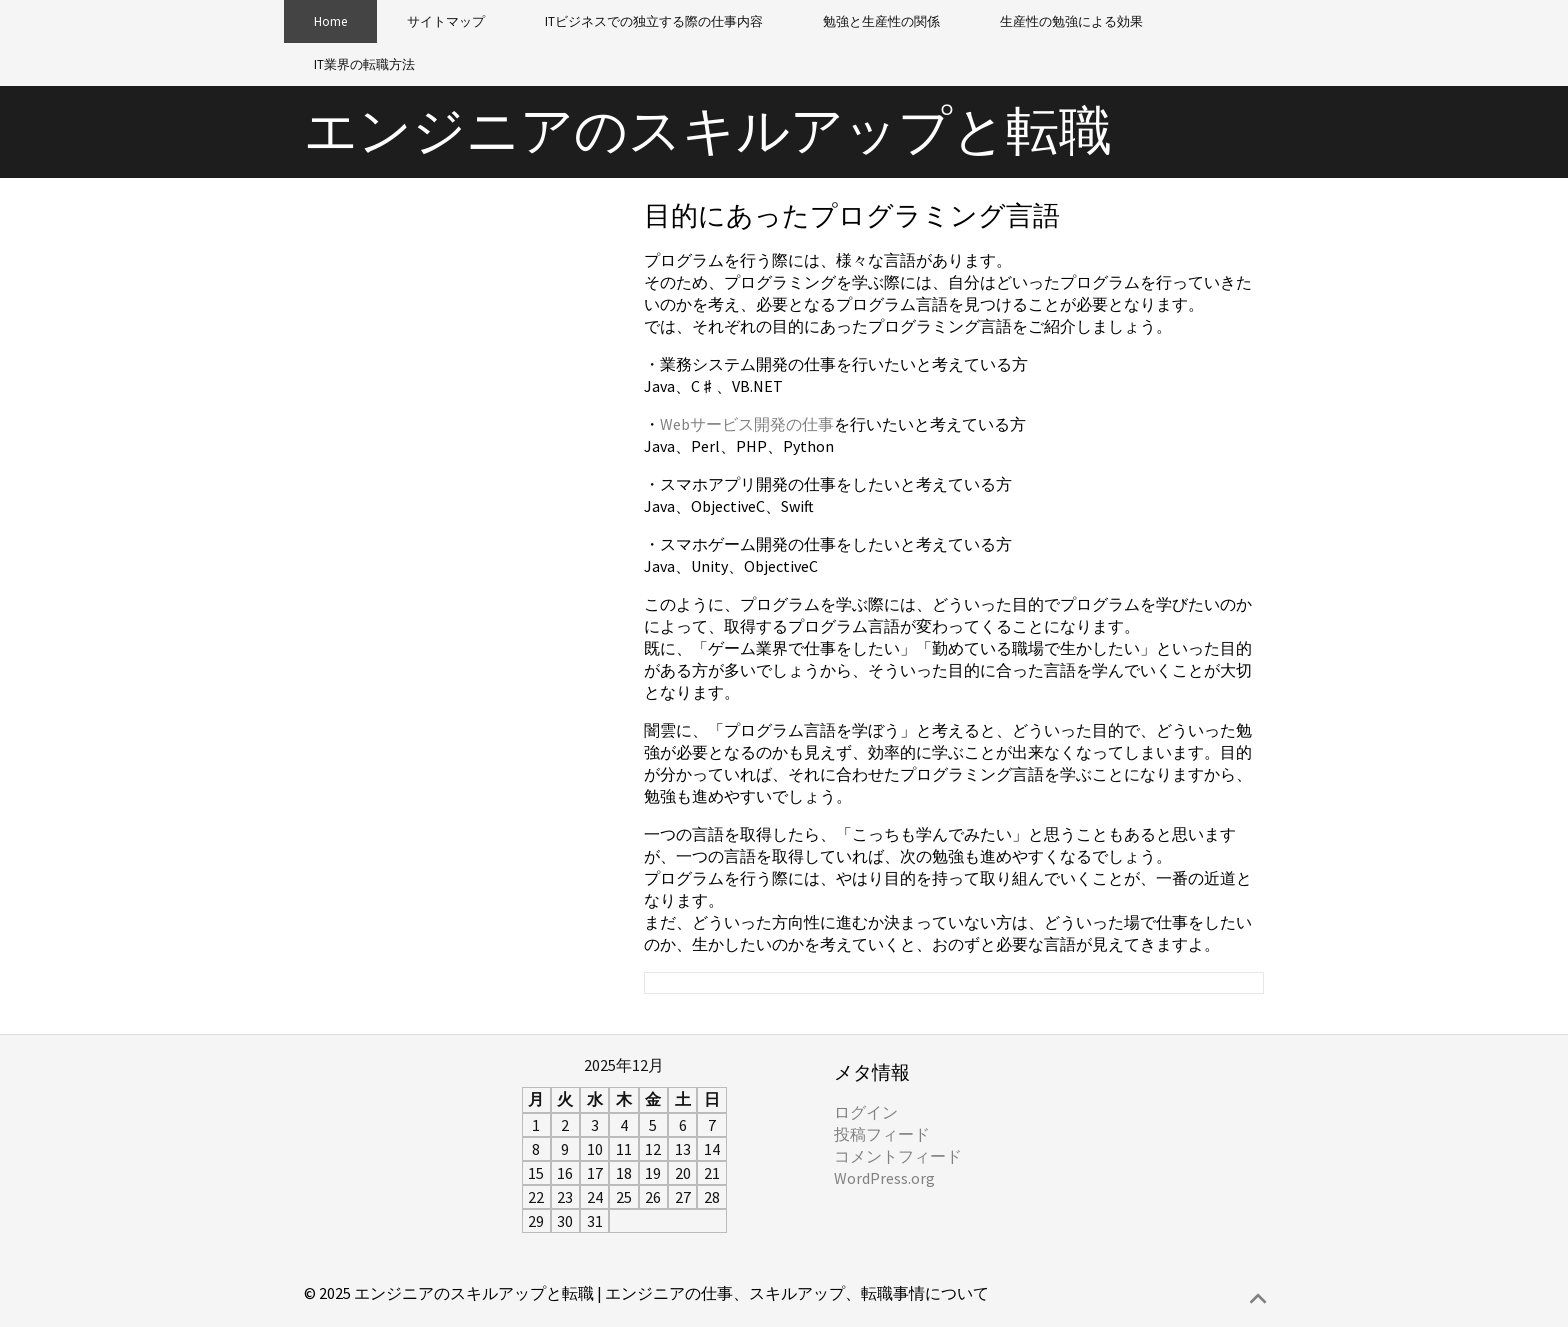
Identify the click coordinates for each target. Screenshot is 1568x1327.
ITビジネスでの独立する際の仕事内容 (654, 21)
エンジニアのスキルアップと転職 (708, 130)
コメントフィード (898, 1156)
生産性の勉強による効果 (1071, 21)
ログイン (866, 1112)
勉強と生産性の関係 (881, 21)
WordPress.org (884, 1178)
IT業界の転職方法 (364, 64)
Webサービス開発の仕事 (747, 424)
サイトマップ (446, 21)
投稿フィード (882, 1134)
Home (330, 21)
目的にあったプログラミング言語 (852, 215)
